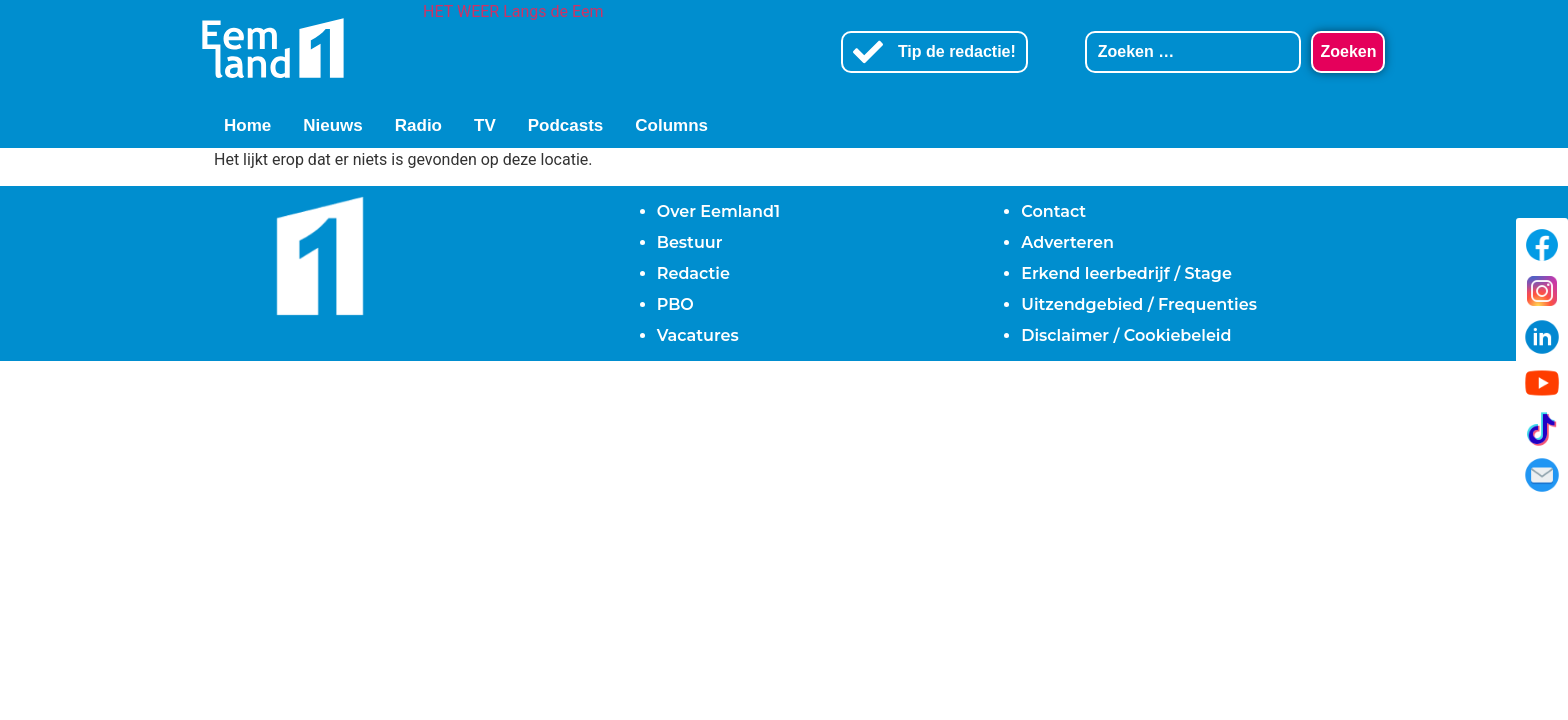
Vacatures (698, 335)
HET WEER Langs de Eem (513, 11)
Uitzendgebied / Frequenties (1139, 304)
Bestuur (690, 242)
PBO (675, 304)
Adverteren (1067, 242)
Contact (1053, 211)
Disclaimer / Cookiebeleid (1126, 335)
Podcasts (566, 125)
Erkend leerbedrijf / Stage (1126, 273)
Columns (671, 125)
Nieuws (333, 125)
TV (485, 125)
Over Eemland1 (718, 211)
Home (247, 125)
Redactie (693, 273)
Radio (418, 125)
